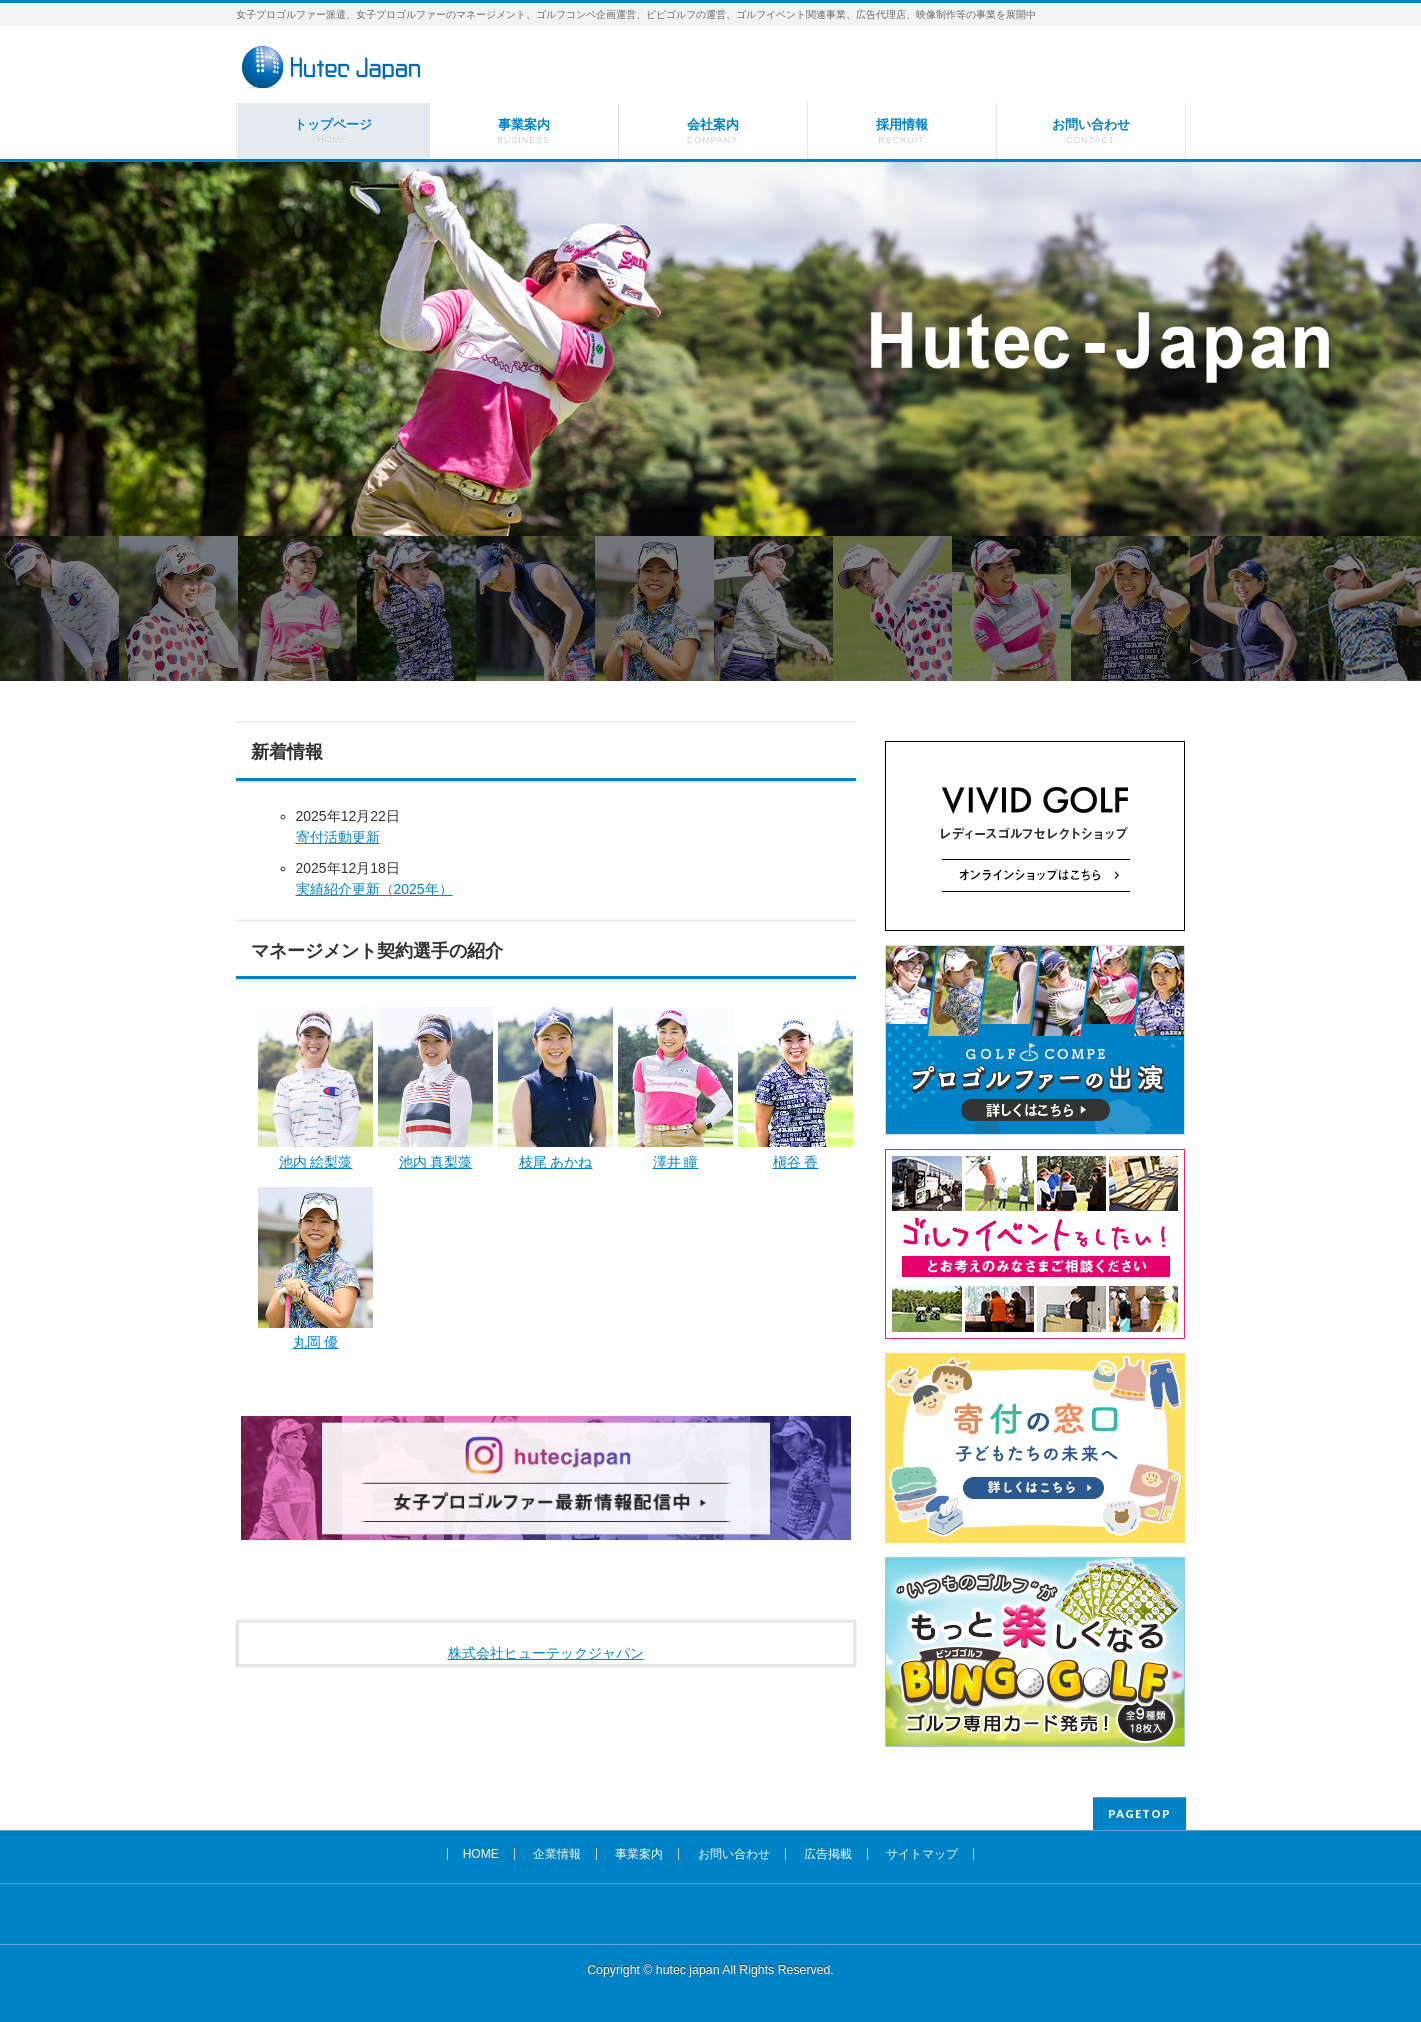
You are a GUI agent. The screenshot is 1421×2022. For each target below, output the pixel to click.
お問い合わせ (734, 1854)
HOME (481, 1854)
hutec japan (688, 1970)
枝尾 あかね (556, 1162)
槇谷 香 (796, 1162)
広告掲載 (828, 1854)
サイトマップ (922, 1854)
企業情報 (557, 1854)
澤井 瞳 (676, 1162)
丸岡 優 (316, 1342)
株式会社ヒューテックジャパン (546, 1653)
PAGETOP (1139, 1813)
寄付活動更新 (338, 837)
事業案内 (639, 1854)
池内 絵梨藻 (316, 1162)
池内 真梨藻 (436, 1162)
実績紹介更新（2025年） (374, 889)
